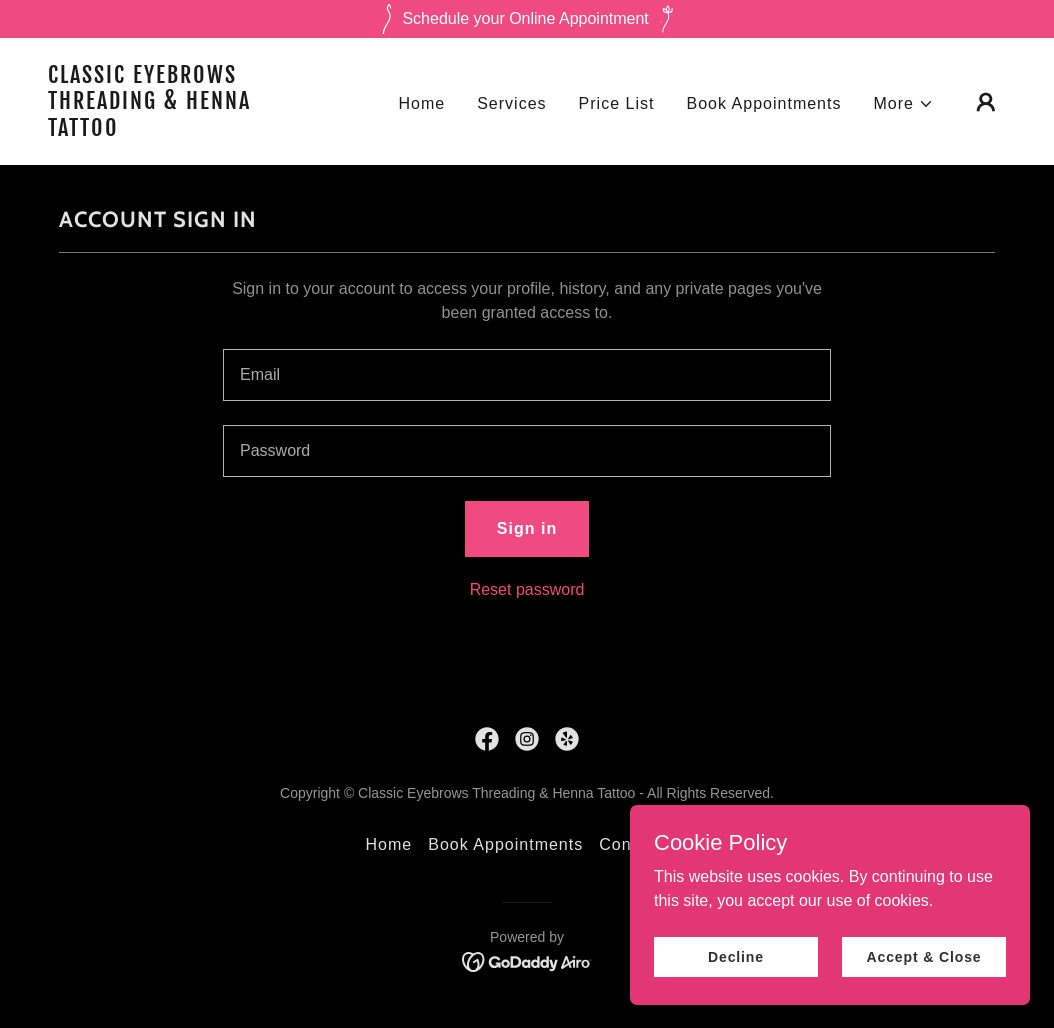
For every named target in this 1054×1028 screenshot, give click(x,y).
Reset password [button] (527, 589)
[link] (182, 130)
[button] (904, 104)
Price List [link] (617, 103)
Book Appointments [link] (763, 103)
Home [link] (421, 103)
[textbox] (527, 375)
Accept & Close (923, 956)
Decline (736, 956)
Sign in (527, 528)
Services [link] (511, 103)
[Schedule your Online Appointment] (527, 19)
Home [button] (389, 844)
